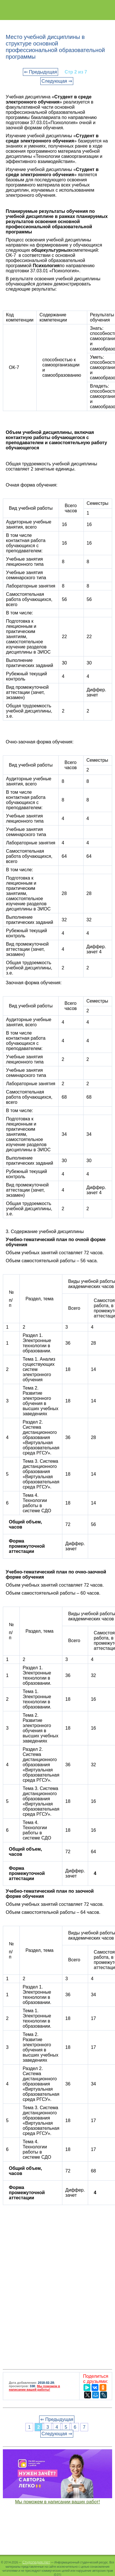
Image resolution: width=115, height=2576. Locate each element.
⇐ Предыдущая (40, 72)
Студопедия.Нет (36, 2562)
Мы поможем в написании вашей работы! (34, 2387)
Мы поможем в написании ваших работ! (57, 2501)
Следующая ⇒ (56, 81)
